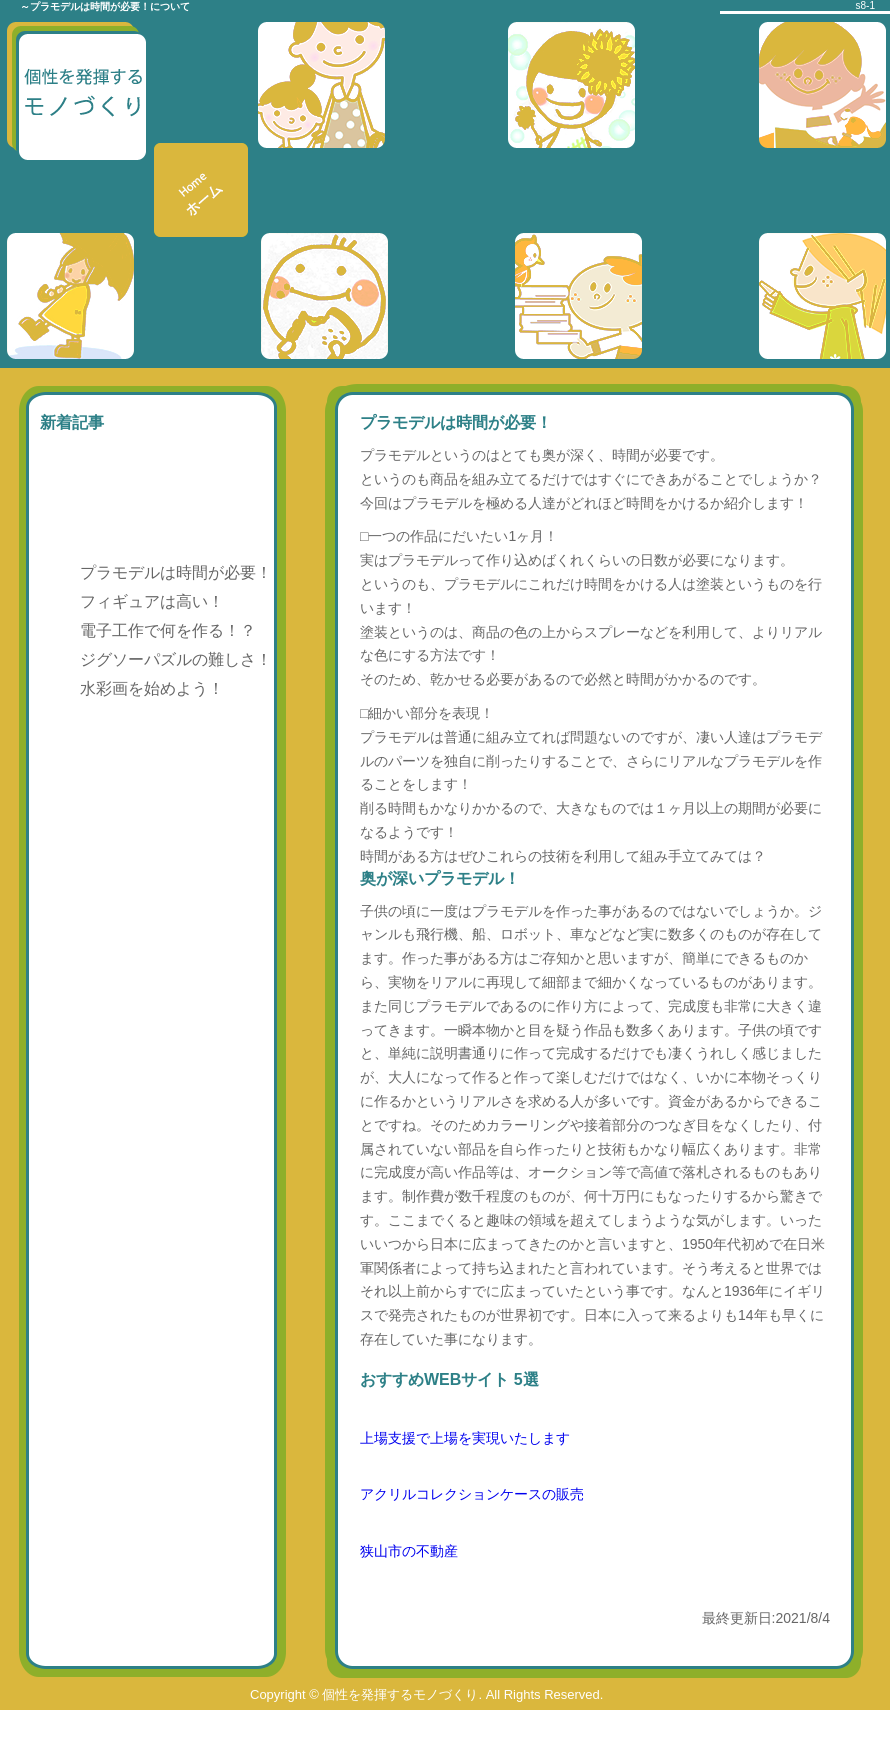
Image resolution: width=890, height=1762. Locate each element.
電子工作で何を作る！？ (168, 630)
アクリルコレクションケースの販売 (472, 1494)
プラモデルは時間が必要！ (176, 572)
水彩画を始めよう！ (152, 688)
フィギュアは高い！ (152, 601)
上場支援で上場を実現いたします (465, 1438)
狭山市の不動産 (409, 1551)
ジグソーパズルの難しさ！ (176, 659)
